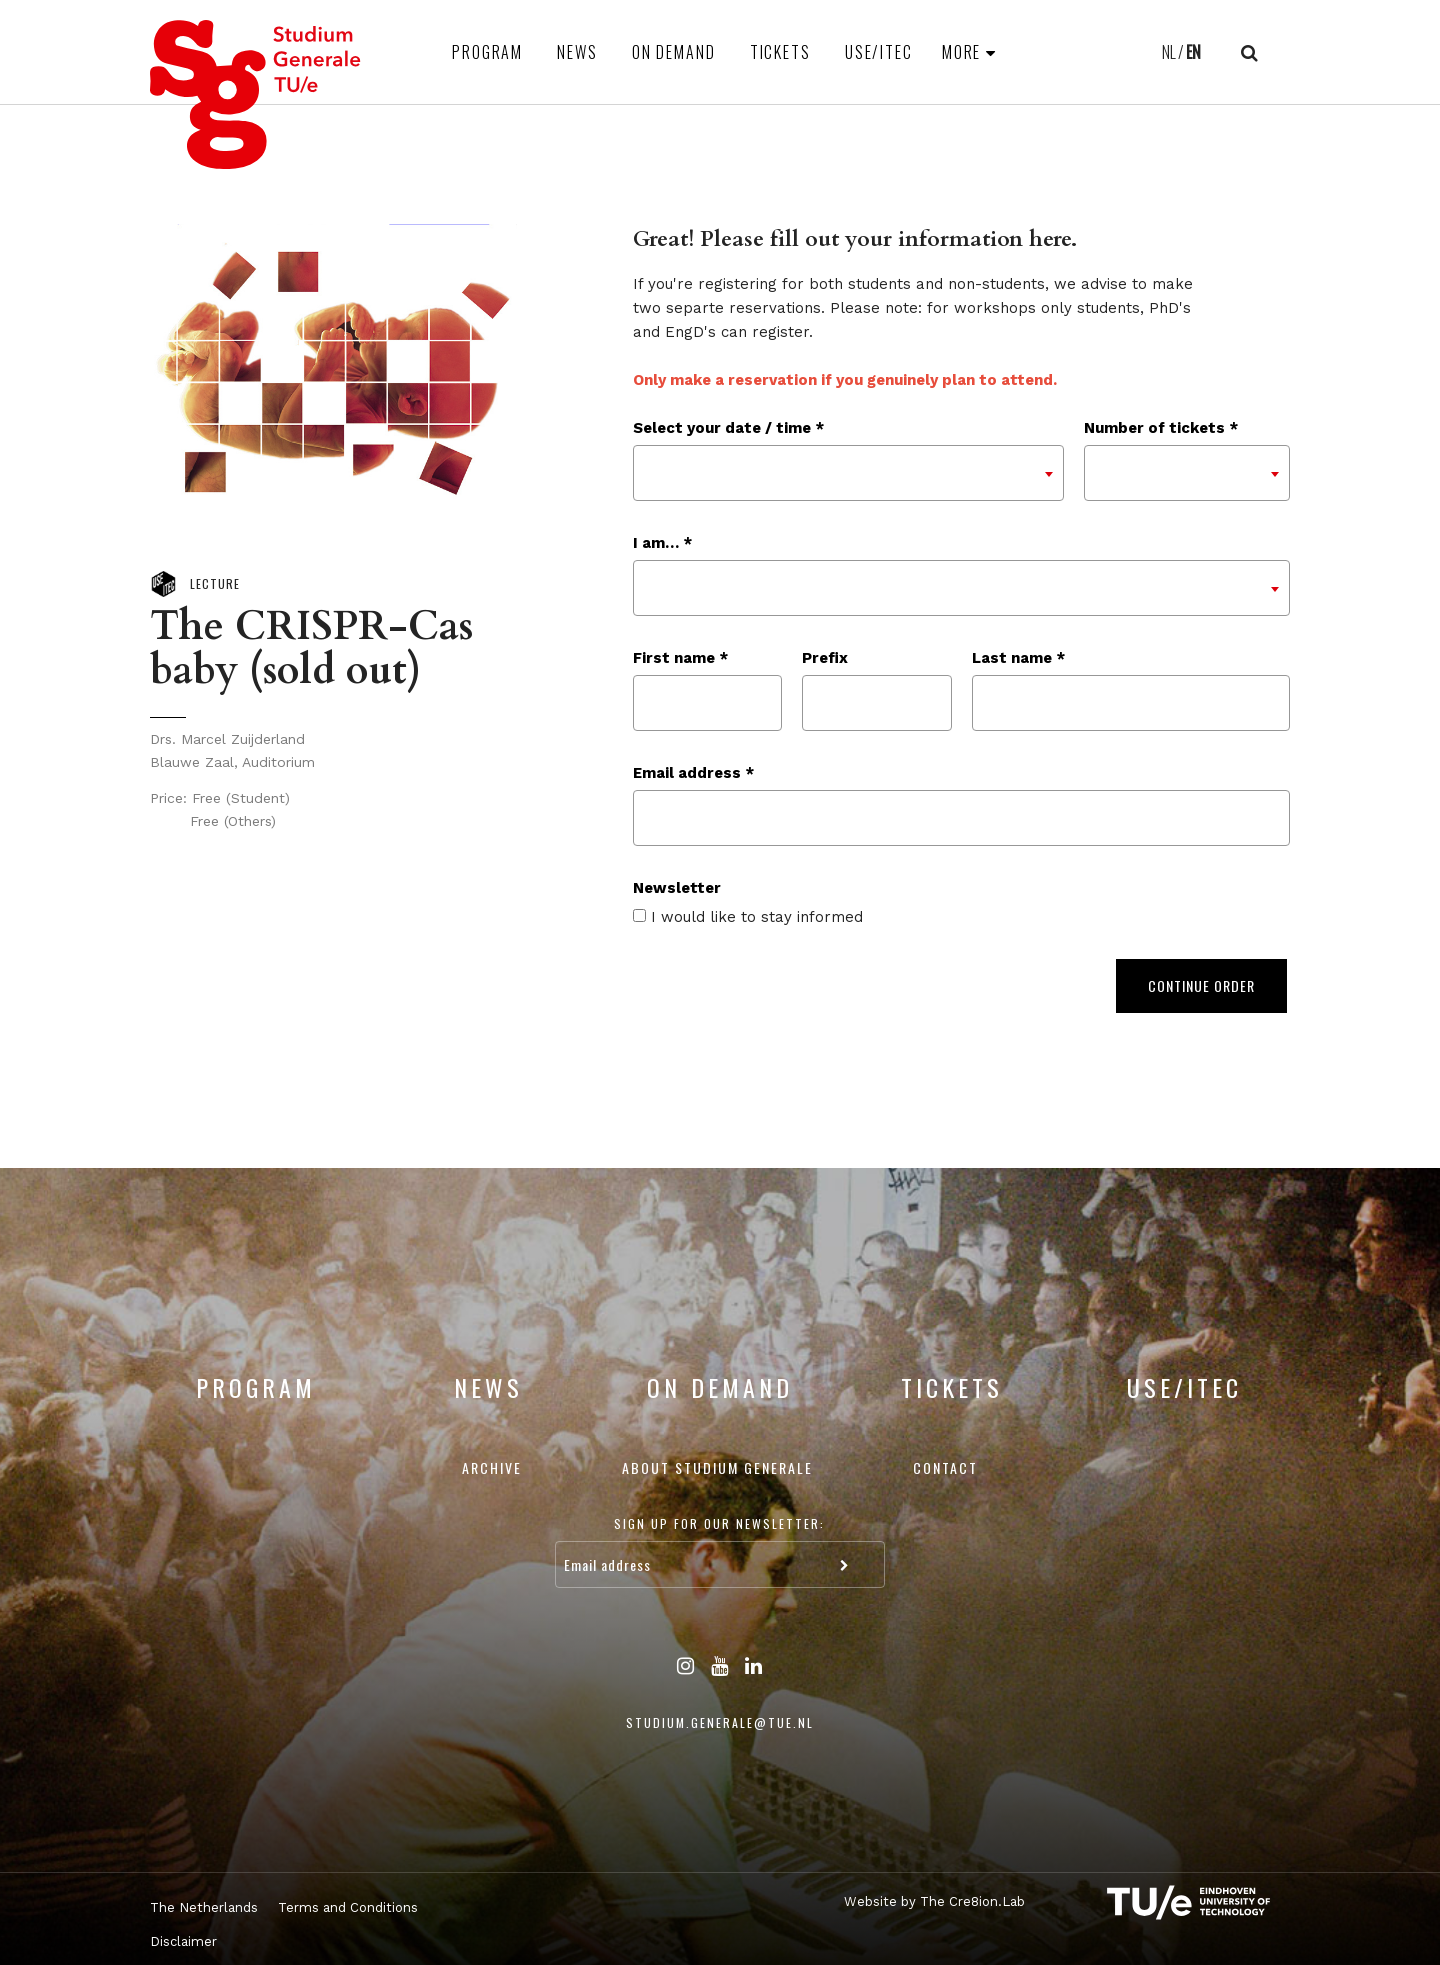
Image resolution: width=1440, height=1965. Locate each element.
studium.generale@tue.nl (720, 1722)
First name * (680, 658)
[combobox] (848, 473)
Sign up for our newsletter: (719, 1523)
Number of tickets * (1161, 428)
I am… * (662, 543)
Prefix (825, 658)
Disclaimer (183, 1941)
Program (487, 52)
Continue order (1201, 985)
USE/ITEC (879, 52)
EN (1193, 52)
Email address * (693, 773)
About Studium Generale (717, 1467)
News (577, 52)
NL (1169, 52)
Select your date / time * (728, 428)
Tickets (780, 52)
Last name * (1018, 658)
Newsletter (677, 888)
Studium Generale (256, 94)
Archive (492, 1467)
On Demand (674, 52)
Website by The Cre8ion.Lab (934, 1901)
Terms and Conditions (348, 1907)
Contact (945, 1467)
